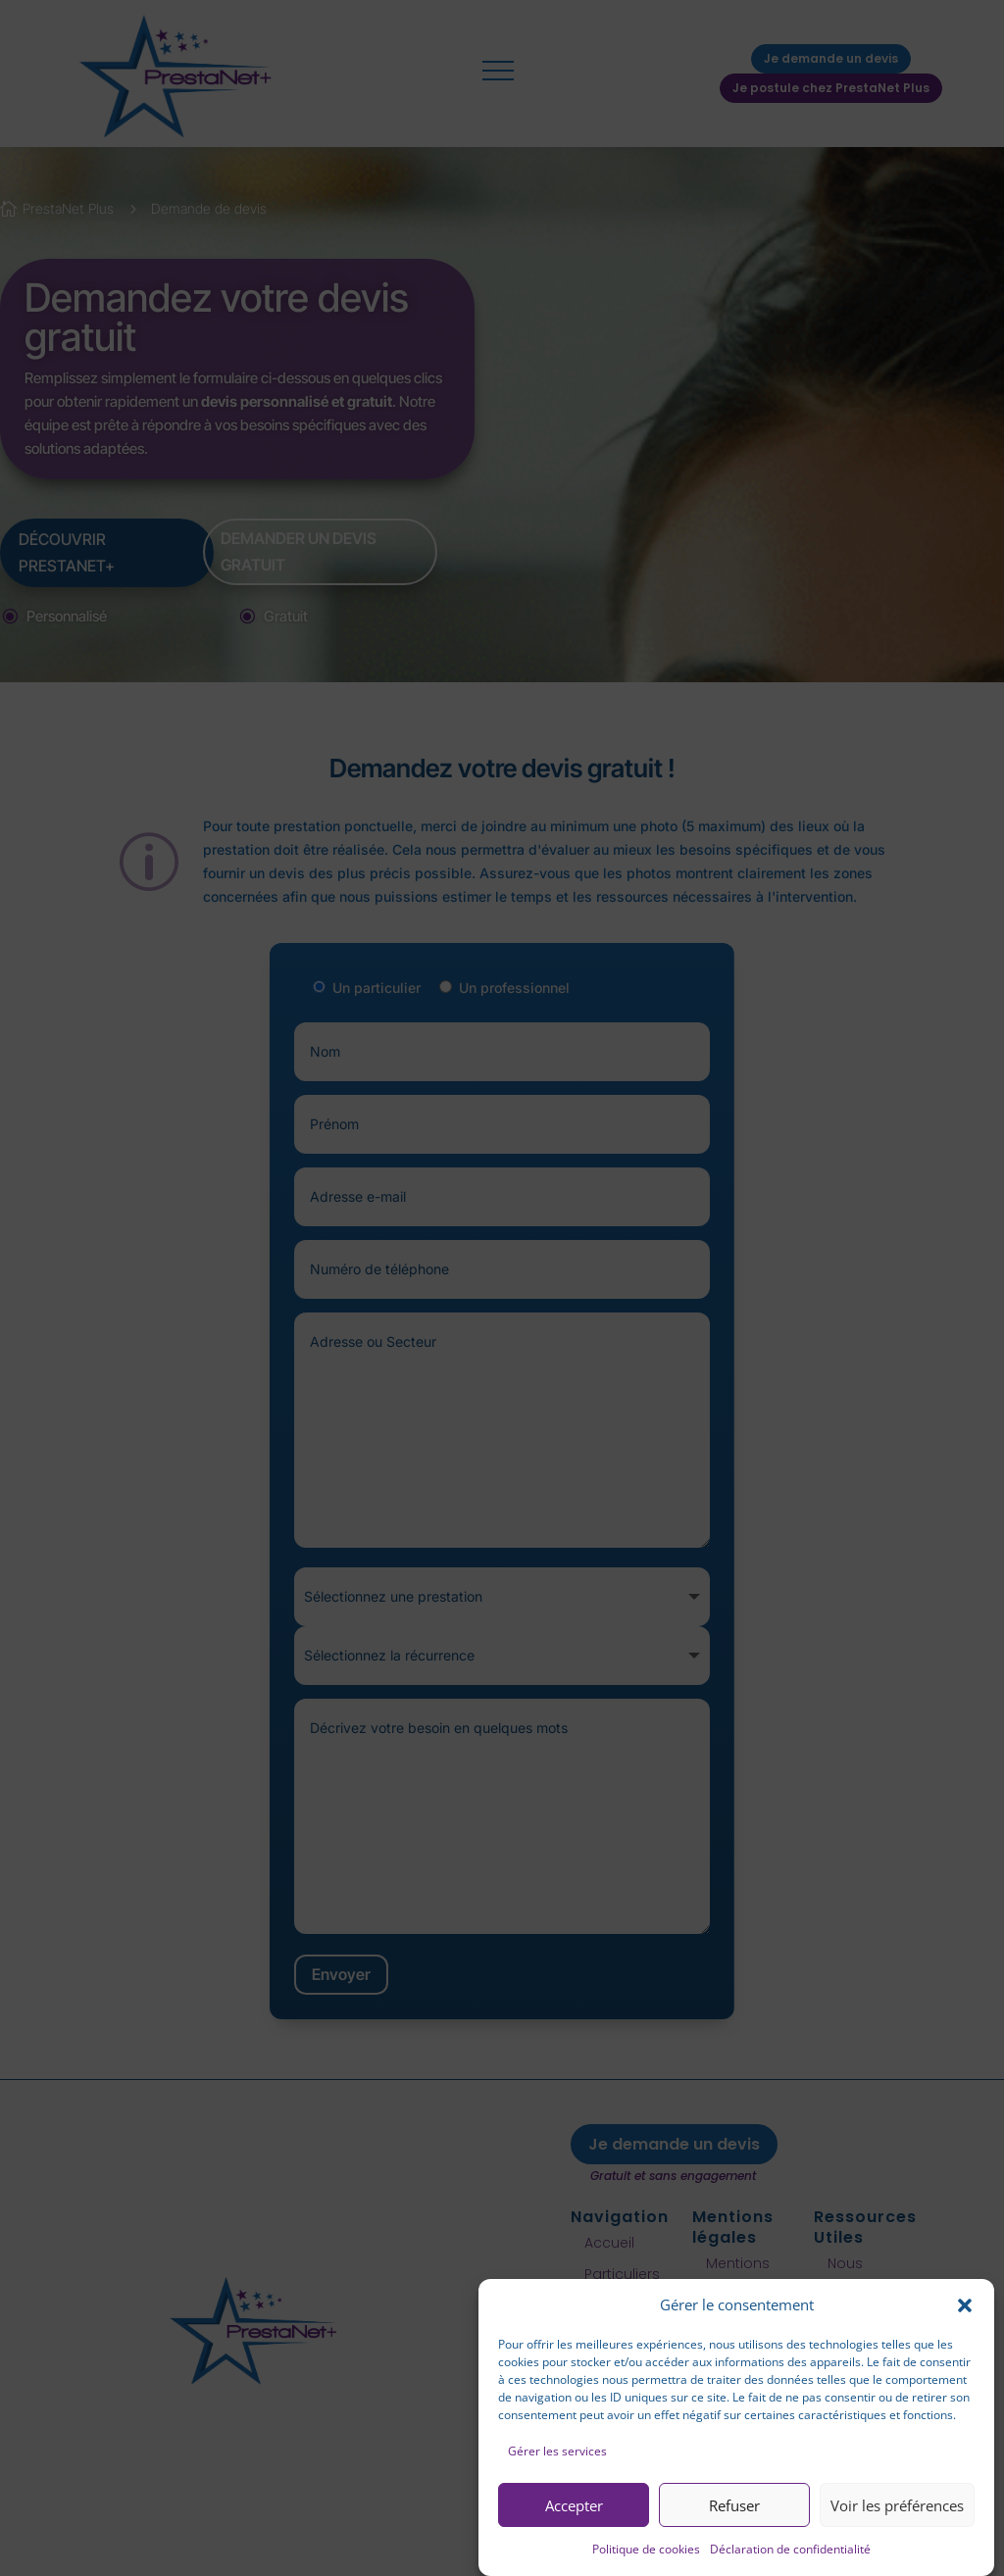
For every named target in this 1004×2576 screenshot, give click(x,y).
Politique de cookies (646, 2549)
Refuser (734, 2505)
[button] (965, 2305)
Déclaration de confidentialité (790, 2549)
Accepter (574, 2505)
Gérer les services (557, 2451)
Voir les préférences (897, 2505)
